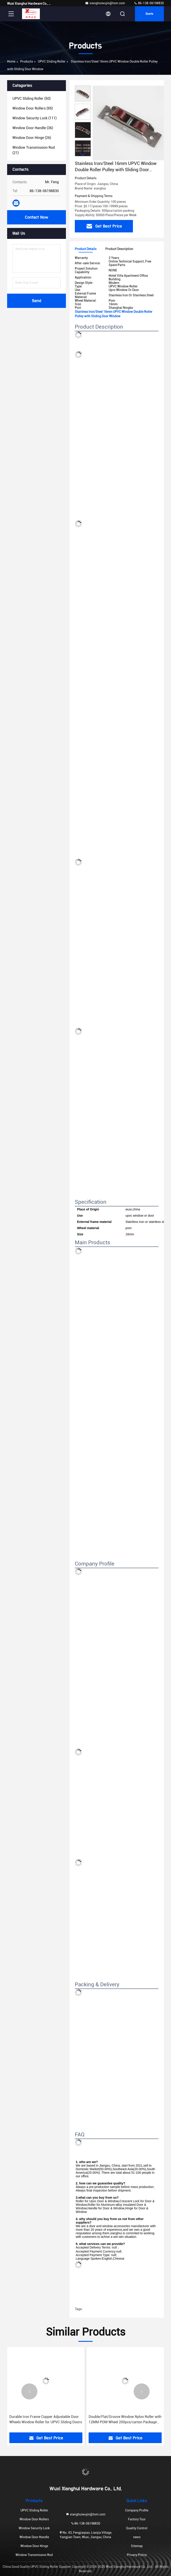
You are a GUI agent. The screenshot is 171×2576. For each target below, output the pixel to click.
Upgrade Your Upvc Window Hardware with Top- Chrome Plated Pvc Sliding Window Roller (43, 2420)
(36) (32, 128)
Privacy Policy (137, 2555)
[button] (83, 154)
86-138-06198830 (149, 3)
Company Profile (136, 2510)
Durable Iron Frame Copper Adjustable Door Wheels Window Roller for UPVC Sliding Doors (125, 2419)
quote (149, 13)
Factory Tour (137, 2519)
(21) (33, 150)
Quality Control (136, 2528)
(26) (31, 138)
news (136, 2537)
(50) (31, 98)
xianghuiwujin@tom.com (105, 3)
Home (11, 61)
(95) (32, 108)
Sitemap (137, 2546)
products (26, 61)
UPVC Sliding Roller (51, 61)
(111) (34, 118)
